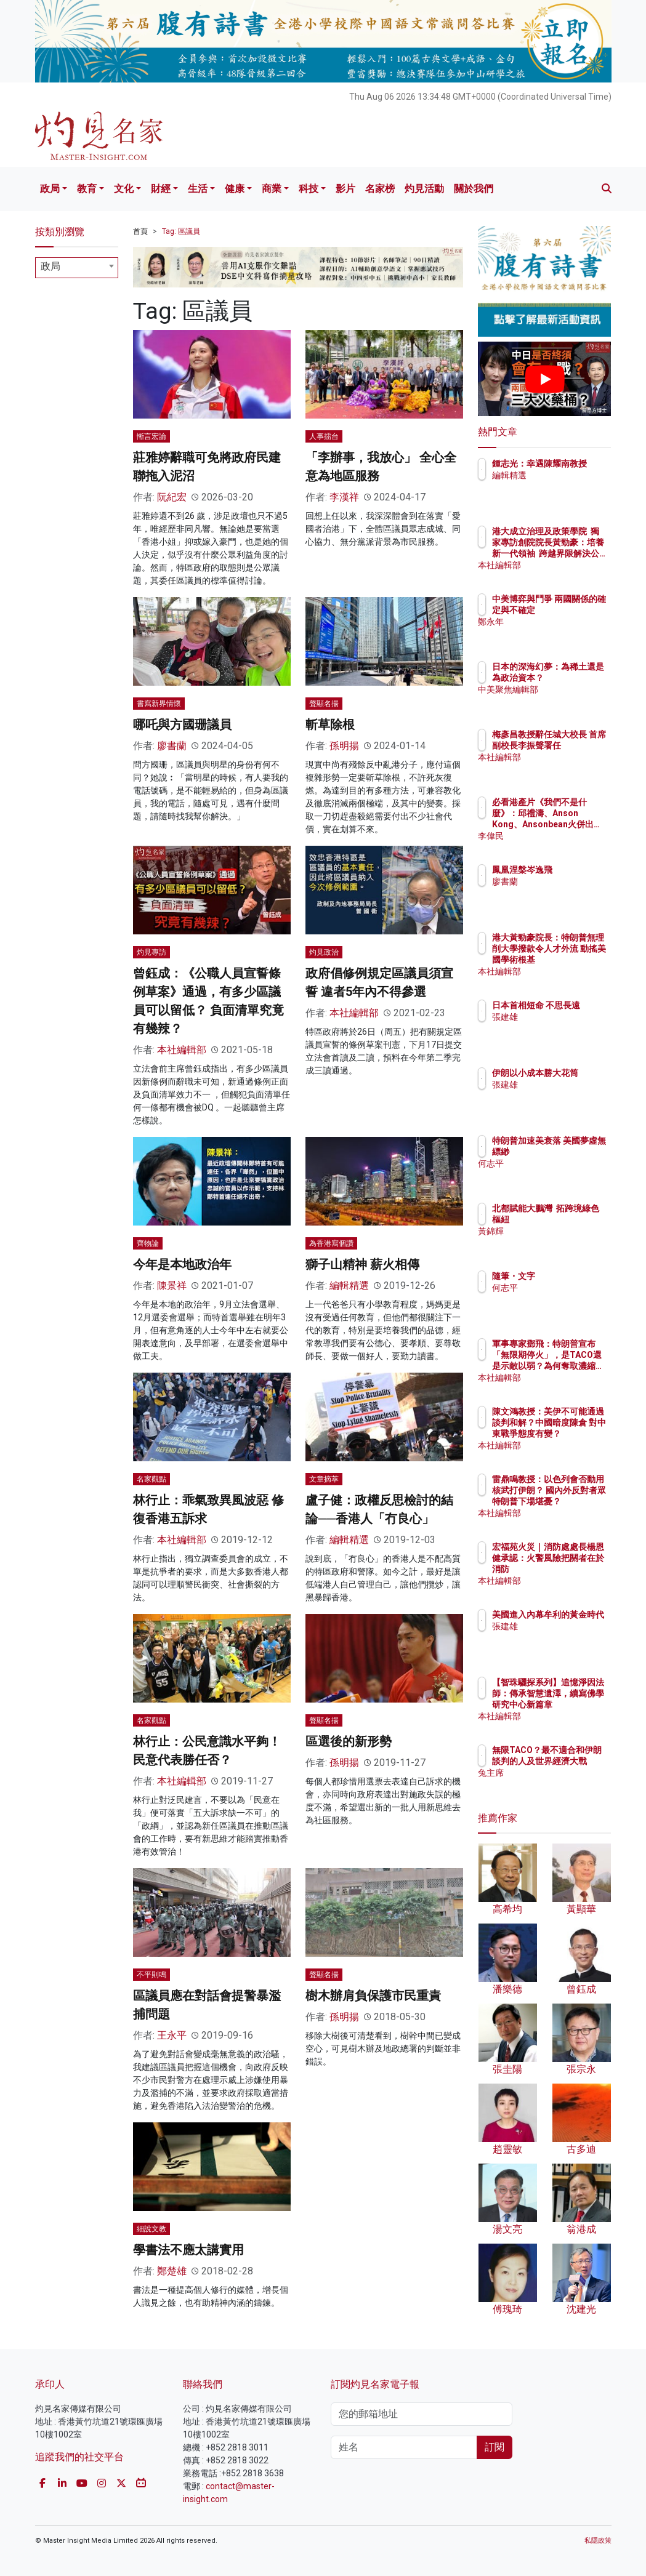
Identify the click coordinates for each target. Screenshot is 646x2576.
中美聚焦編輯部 (576, 700)
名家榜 (380, 189)
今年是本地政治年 (182, 1264)
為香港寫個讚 (331, 1243)
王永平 (172, 2035)
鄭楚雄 (172, 2271)
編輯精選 (349, 1285)
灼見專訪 (151, 952)
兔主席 (558, 1784)
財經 (161, 189)
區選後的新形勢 (348, 1741)
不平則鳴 (151, 1974)
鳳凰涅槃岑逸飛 (576, 870)
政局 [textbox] (50, 266)
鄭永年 (558, 633)
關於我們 (473, 189)
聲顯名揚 (324, 703)
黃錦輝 (558, 1242)
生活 (198, 189)
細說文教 (151, 2229)
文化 (124, 189)
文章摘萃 (324, 1479)
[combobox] (77, 267)
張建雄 (558, 1028)
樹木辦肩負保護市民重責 (373, 1995)
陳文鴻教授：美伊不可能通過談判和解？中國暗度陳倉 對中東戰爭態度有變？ (576, 1433)
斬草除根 (330, 724)
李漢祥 (344, 497)
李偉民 (558, 836)
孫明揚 (344, 746)
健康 (234, 189)
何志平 (558, 1174)
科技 (308, 189)
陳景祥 (172, 1285)
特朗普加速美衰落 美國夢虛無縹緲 (576, 1152)
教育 (87, 189)
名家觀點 (151, 1479)
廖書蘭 (172, 746)
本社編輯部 (181, 1050)
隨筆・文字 (567, 1276)
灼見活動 (424, 189)
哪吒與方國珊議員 (182, 724)
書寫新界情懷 (159, 703)
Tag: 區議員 (181, 231)
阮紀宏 (172, 497)
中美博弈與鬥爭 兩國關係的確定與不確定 (576, 610)
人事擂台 (324, 436)
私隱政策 (598, 2541)
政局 (50, 189)
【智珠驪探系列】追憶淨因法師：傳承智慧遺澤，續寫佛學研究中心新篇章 (576, 1704)
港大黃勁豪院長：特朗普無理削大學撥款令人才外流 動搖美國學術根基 (576, 960)
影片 (345, 189)
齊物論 (148, 1243)
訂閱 (494, 2447)
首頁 (140, 231)
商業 (271, 189)
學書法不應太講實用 (188, 2249)
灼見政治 (324, 952)
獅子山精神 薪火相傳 (362, 1264)
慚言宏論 (151, 436)
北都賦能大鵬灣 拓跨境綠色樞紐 (576, 1219)
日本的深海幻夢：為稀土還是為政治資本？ (576, 678)
